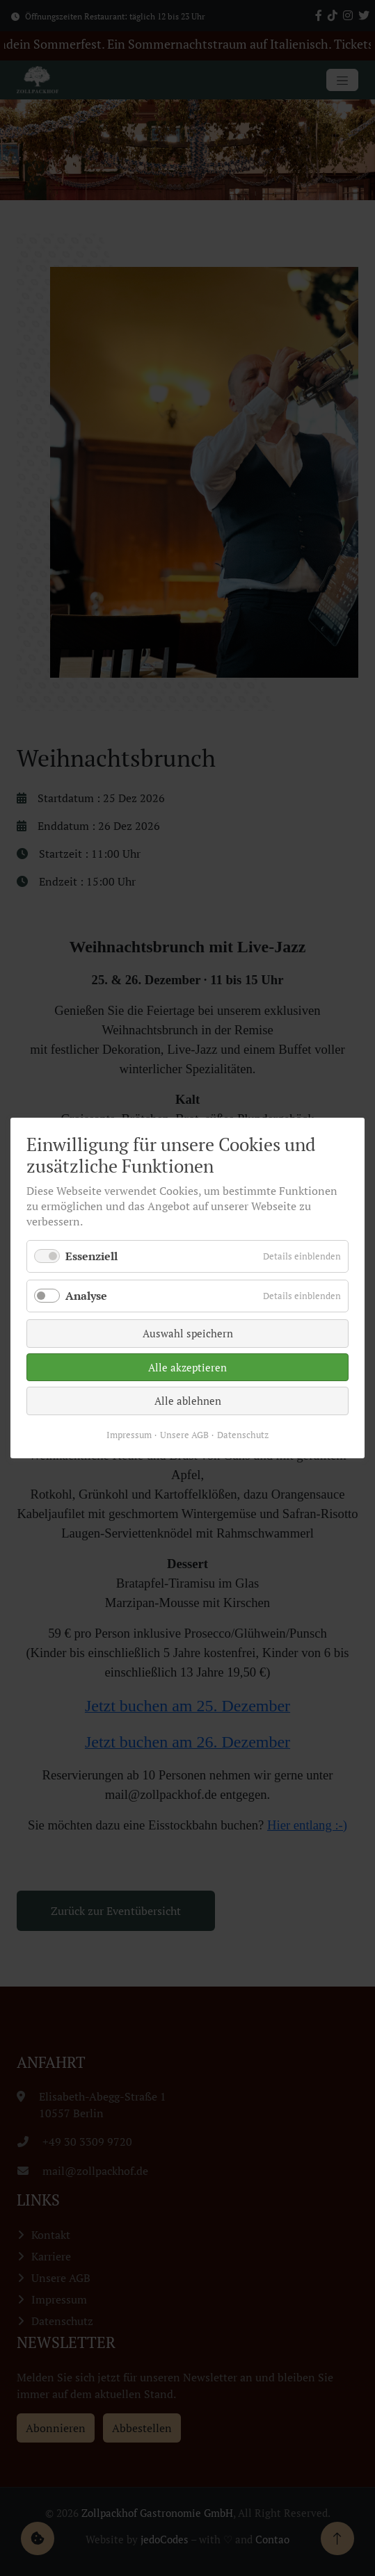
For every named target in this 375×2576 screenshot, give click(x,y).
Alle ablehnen (187, 1384)
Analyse (101, 1294)
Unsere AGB (185, 1413)
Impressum (137, 1413)
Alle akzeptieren (187, 1355)
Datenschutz (235, 1413)
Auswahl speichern (187, 1326)
